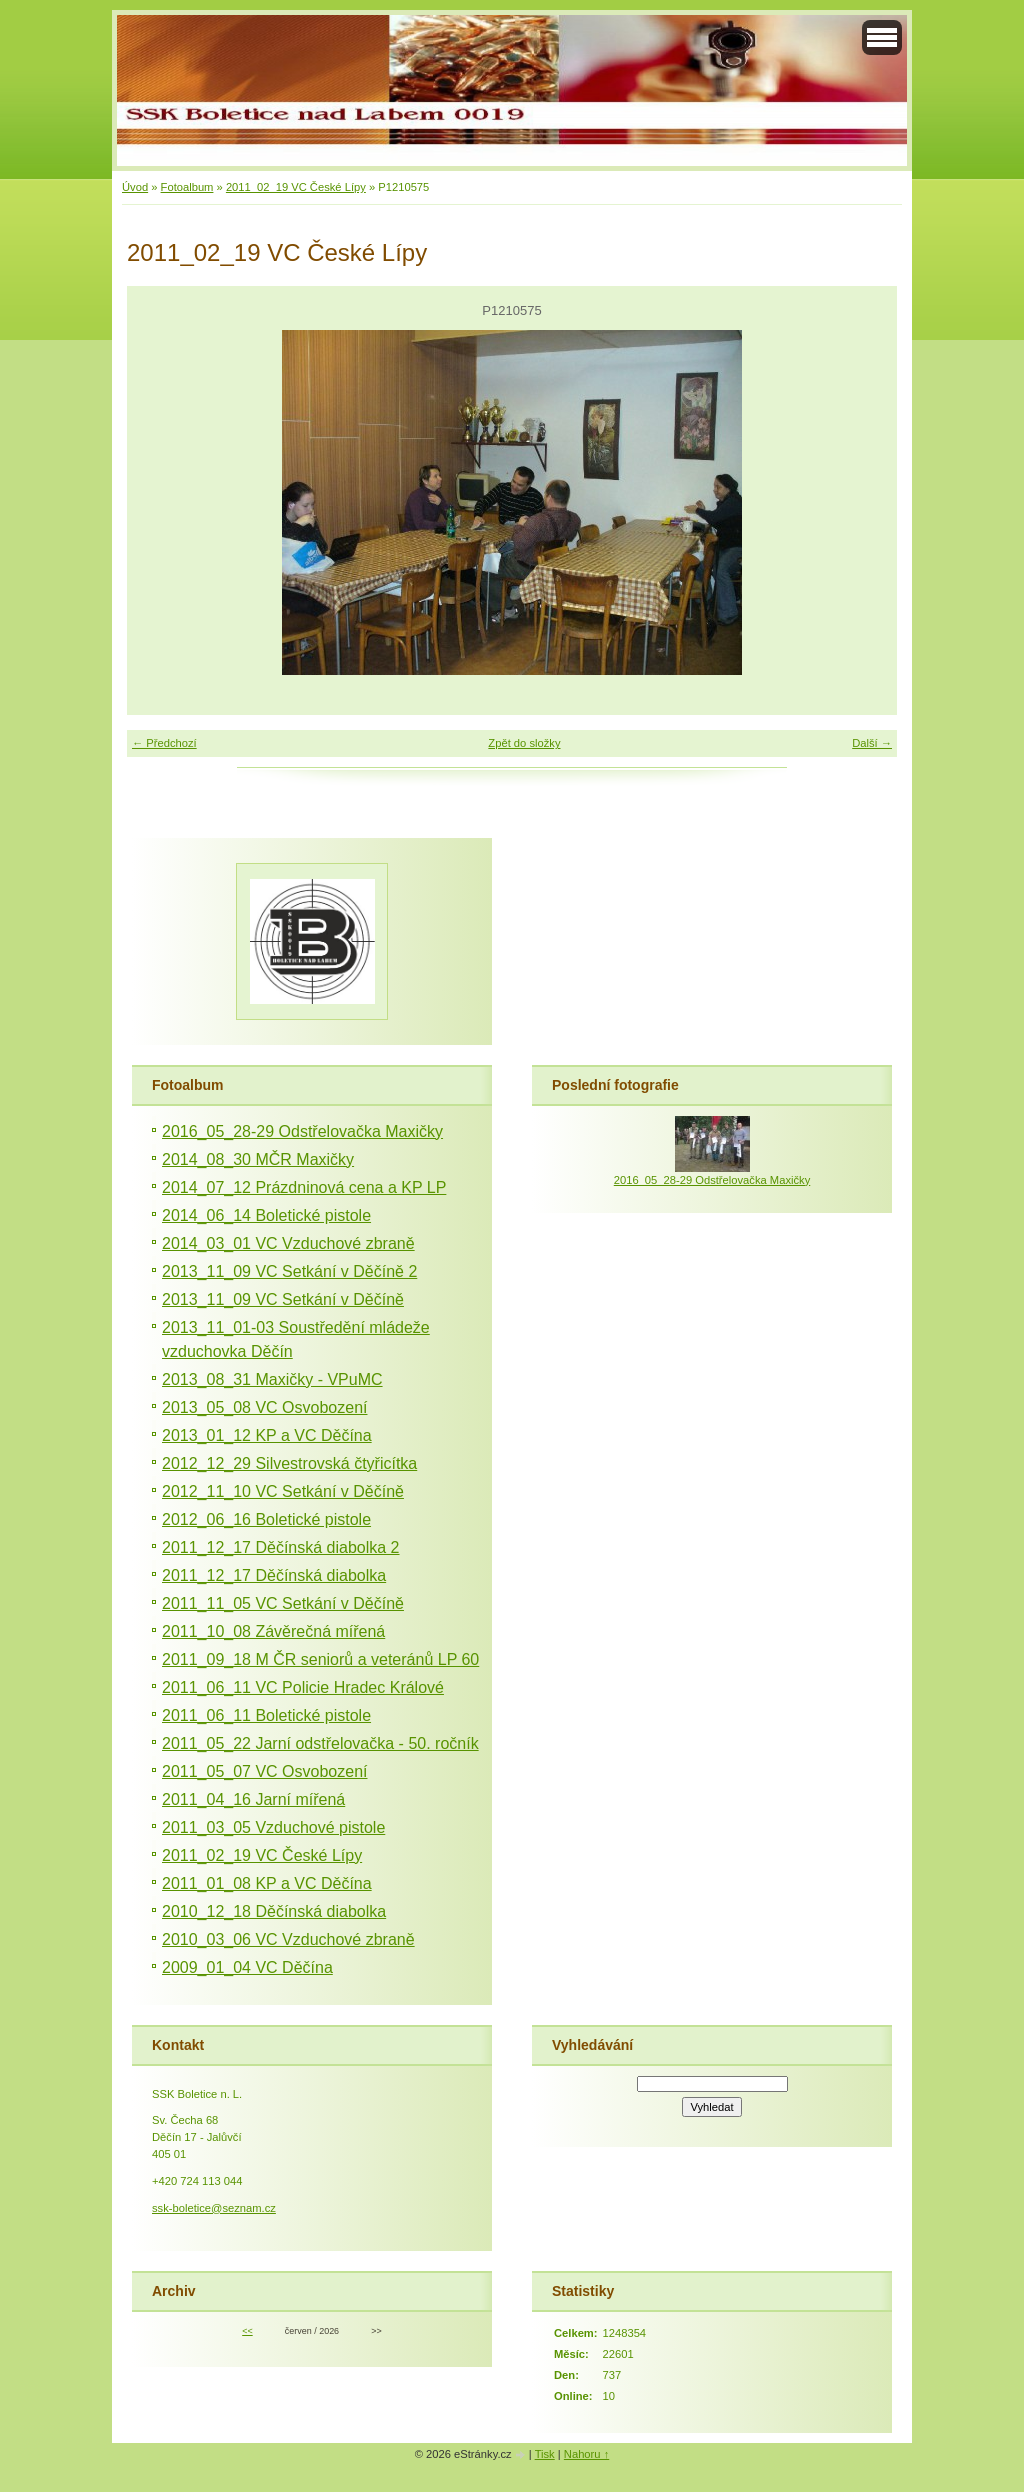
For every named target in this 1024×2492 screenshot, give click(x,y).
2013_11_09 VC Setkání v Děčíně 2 (289, 1271)
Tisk (545, 2454)
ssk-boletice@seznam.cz (214, 2208)
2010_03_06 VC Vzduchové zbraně (288, 1939)
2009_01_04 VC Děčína (247, 1967)
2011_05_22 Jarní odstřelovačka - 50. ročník (320, 1743)
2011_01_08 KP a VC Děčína (267, 1883)
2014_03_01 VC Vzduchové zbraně (288, 1243)
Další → (872, 743)
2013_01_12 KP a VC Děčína (267, 1435)
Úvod (135, 187)
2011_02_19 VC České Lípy (296, 187)
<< (247, 2331)
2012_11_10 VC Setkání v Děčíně (283, 1491)
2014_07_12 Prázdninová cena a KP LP (304, 1187)
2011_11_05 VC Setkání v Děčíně (283, 1603)
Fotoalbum (187, 187)
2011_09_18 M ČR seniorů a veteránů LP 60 (320, 1659)
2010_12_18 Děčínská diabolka (274, 1911)
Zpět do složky (524, 743)
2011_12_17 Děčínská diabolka (274, 1575)
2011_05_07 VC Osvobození (264, 1771)
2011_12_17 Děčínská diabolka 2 (281, 1547)
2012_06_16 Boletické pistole (266, 1519)
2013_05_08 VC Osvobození (264, 1407)
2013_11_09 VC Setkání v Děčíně (283, 1299)
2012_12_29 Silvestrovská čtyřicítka (289, 1463)
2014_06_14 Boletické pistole (266, 1215)
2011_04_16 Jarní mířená (253, 1799)
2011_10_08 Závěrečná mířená (273, 1631)
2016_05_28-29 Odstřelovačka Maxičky (302, 1131)
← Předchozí (164, 743)
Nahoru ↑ (586, 2454)
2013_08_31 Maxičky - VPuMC (272, 1379)
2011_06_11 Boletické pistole (266, 1715)
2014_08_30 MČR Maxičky (258, 1159)
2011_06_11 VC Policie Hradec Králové (303, 1687)
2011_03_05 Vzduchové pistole (273, 1827)
